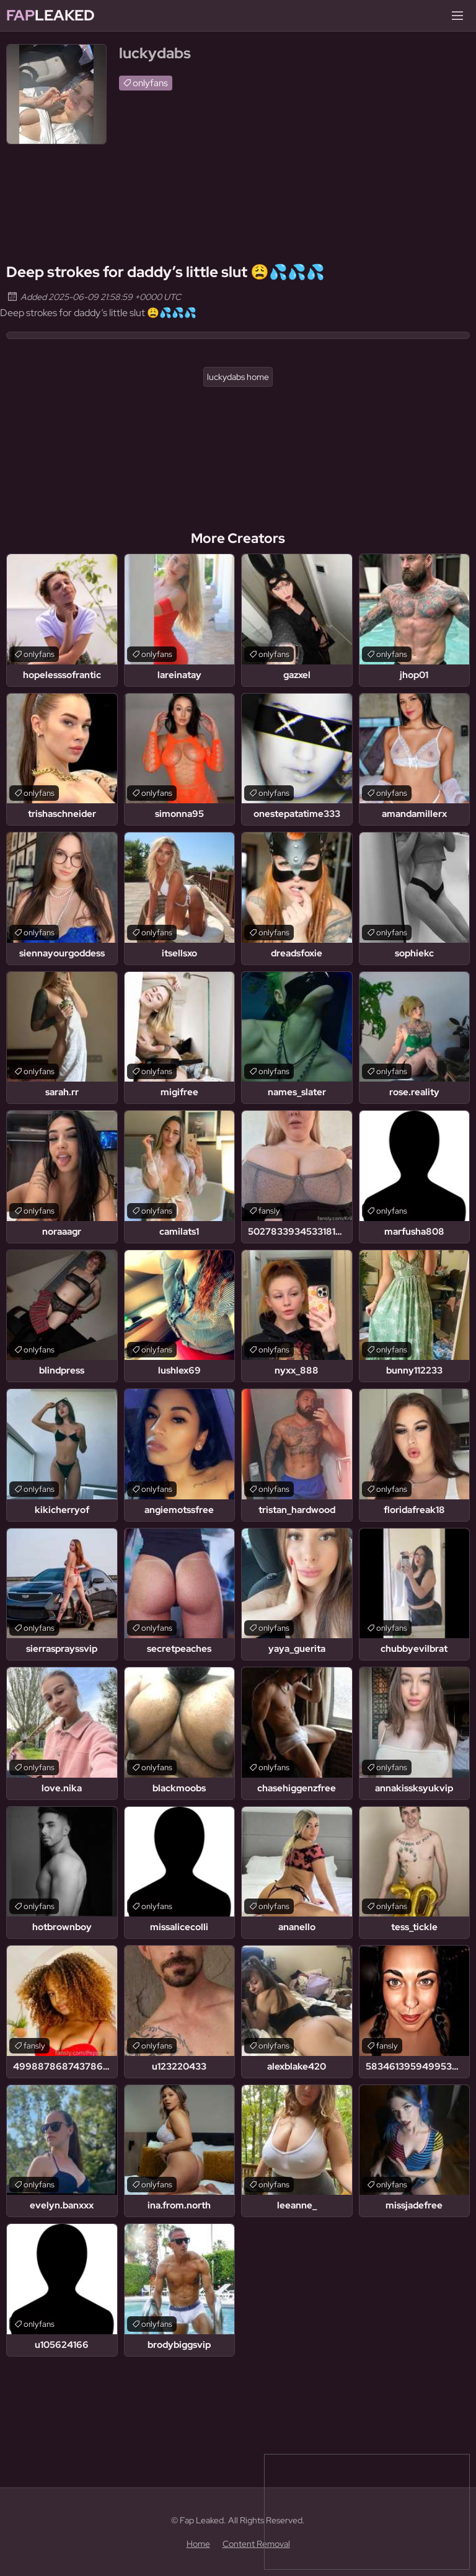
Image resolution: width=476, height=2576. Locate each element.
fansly (269, 1211)
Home (198, 2543)
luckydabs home (238, 376)
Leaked (50, 15)
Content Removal (256, 2543)
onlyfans (150, 83)
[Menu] (457, 15)
